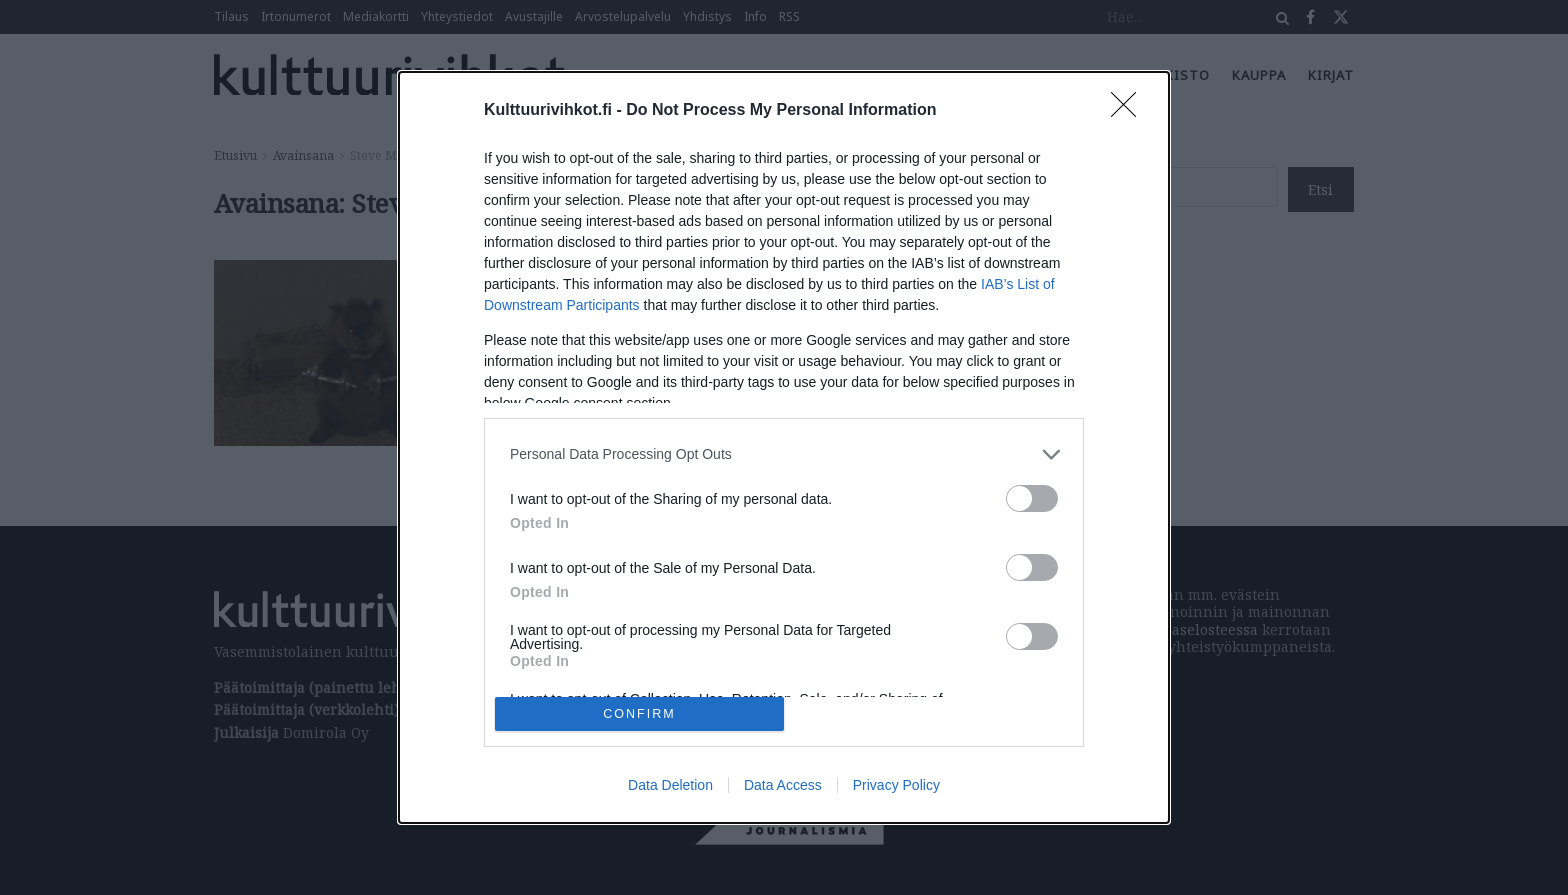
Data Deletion (670, 785)
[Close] (1130, 111)
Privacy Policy (896, 785)
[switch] (1032, 498)
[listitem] (784, 454)
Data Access (783, 785)
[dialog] (784, 448)
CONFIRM (639, 713)
